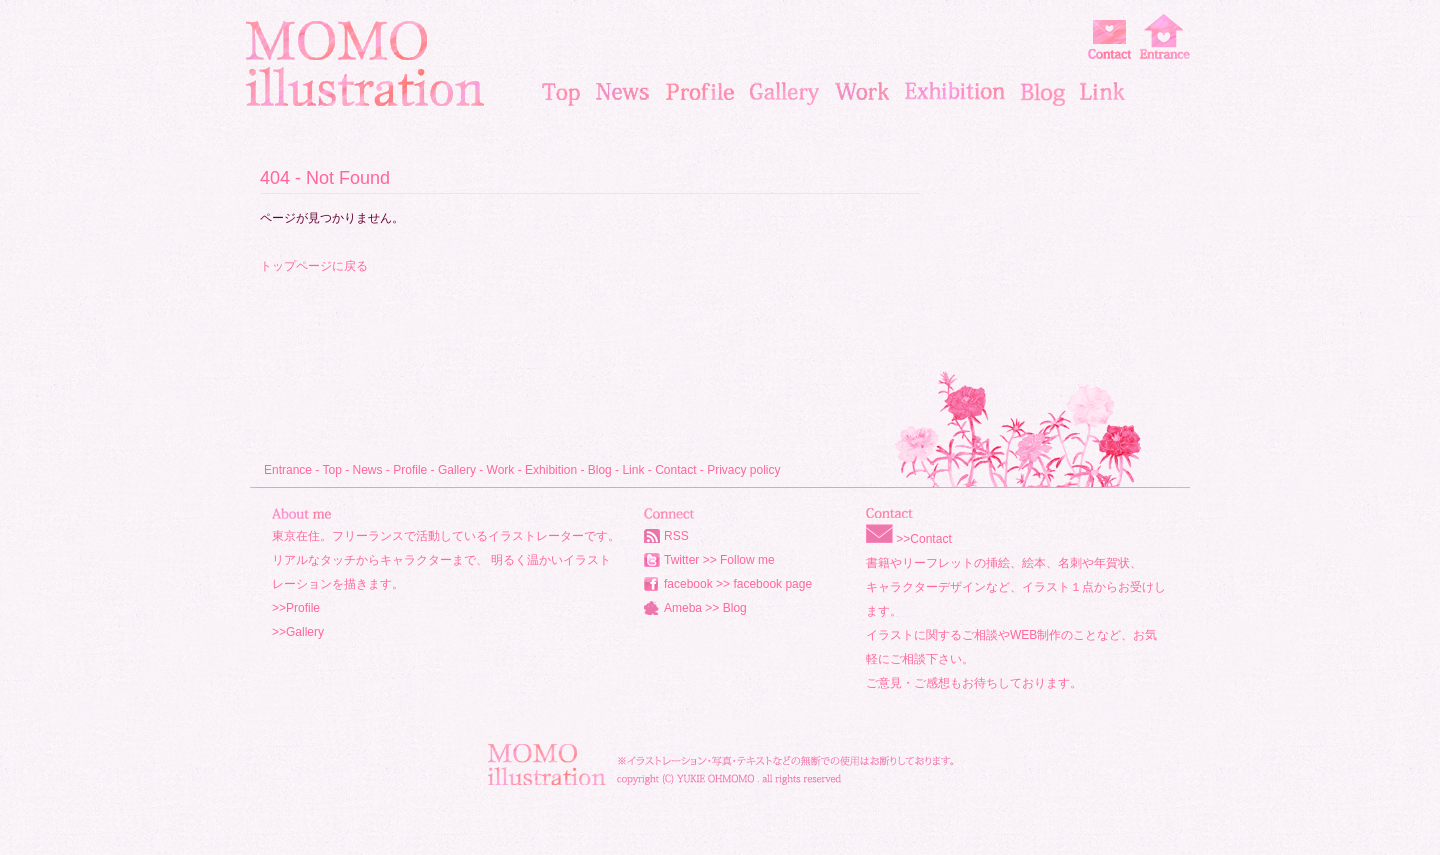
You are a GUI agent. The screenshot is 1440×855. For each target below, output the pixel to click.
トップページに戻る (314, 266)
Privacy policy (743, 470)
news (623, 92)
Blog (600, 470)
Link (633, 470)
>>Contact (923, 539)
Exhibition (551, 470)
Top (331, 470)
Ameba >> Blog (705, 608)
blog (1042, 92)
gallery (784, 92)
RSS (676, 536)
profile (700, 92)
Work (501, 470)
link (1102, 92)
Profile (410, 470)
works (862, 92)
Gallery (457, 470)
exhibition (955, 92)
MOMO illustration (365, 64)
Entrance (288, 470)
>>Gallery (298, 632)
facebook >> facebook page (738, 584)
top (561, 92)
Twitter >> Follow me (719, 560)
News (368, 470)
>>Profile (296, 608)
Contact (675, 470)
